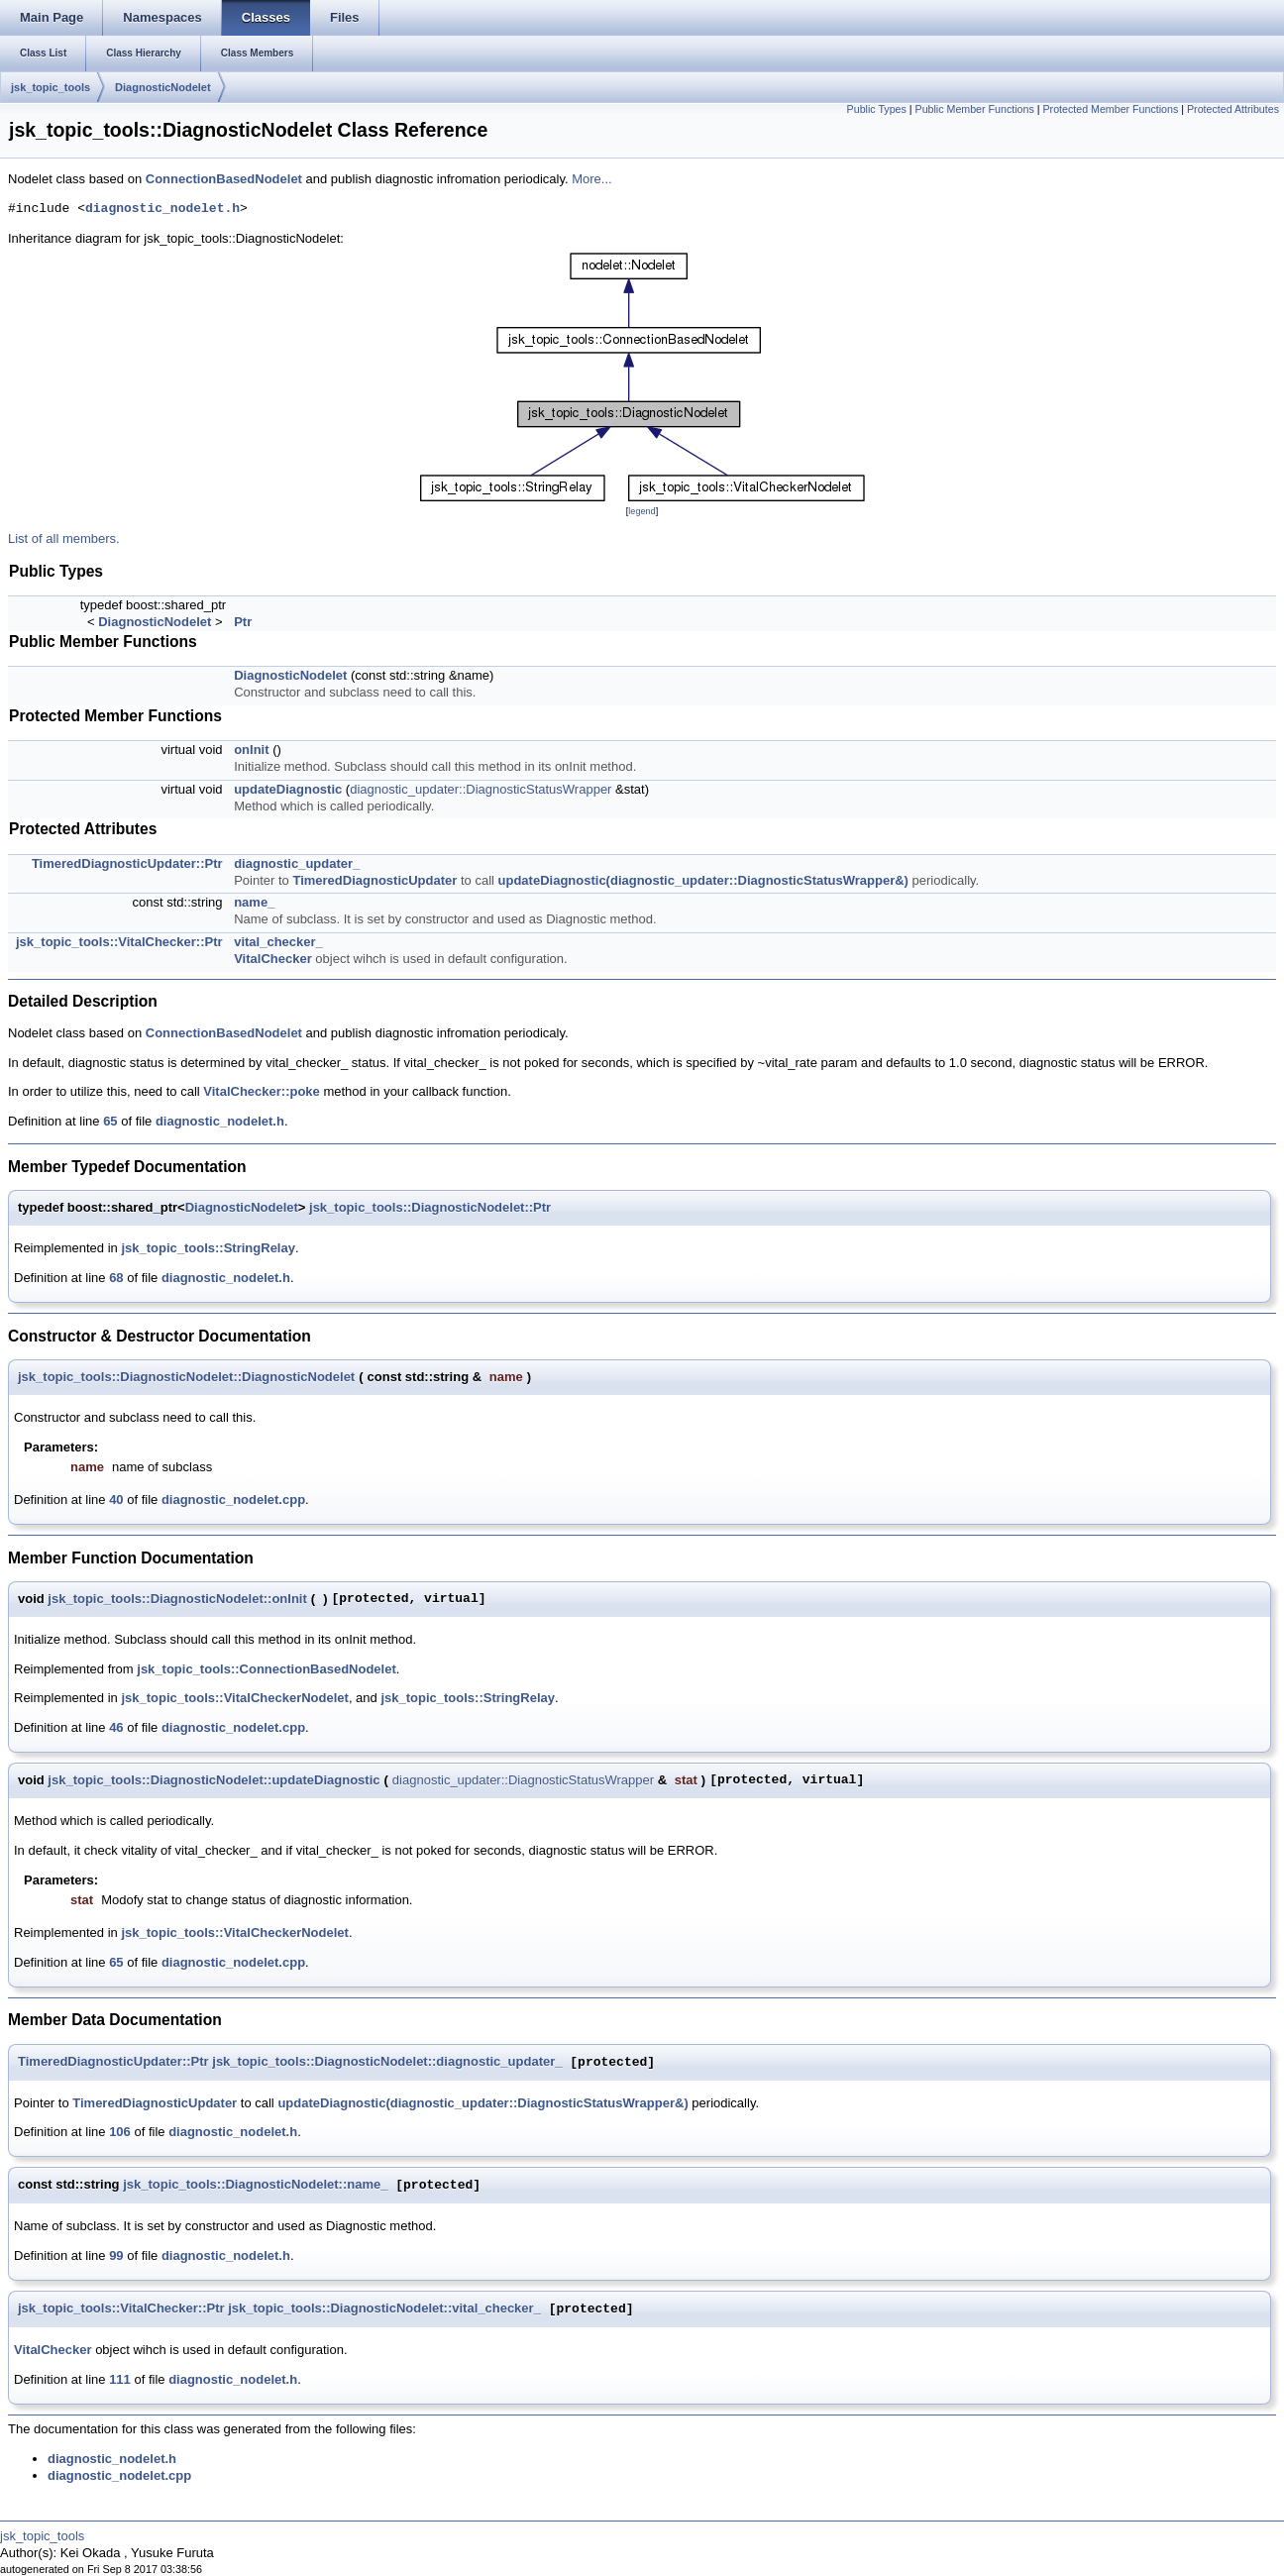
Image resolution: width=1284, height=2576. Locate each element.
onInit (251, 749)
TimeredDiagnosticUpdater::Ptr (127, 863)
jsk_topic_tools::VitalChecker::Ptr (119, 941)
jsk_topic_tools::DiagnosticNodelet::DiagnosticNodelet (186, 1376)
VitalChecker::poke (261, 1091)
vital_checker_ (278, 941)
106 (120, 2131)
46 (116, 1727)
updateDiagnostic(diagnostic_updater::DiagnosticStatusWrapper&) (703, 880)
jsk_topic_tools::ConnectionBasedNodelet (266, 1669)
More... (591, 178)
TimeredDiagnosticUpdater (374, 880)
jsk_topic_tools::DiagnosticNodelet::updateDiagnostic (213, 1779)
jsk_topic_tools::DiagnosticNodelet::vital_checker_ (384, 2309)
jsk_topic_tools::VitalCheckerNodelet (235, 1697)
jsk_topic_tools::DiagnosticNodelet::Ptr (430, 1207)
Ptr (243, 621)
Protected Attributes (1233, 109)
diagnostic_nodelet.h (162, 209)
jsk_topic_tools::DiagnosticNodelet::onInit (177, 1598)
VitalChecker (273, 958)
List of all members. (64, 538)
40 (116, 1499)
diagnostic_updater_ (297, 863)
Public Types (877, 109)
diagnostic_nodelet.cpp (233, 1499)
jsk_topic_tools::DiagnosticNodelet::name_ (255, 2185)
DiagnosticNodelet (163, 87)
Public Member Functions (974, 109)
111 (120, 2379)
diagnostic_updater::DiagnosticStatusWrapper (480, 789)
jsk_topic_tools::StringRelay (208, 1247)
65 (110, 1121)
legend (641, 511)
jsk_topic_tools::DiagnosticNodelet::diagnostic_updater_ (387, 2062)
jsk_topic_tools (50, 87)
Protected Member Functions (1110, 109)
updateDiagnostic (288, 789)
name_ (254, 902)
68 (116, 1277)
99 (116, 2255)
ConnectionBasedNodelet (224, 178)
